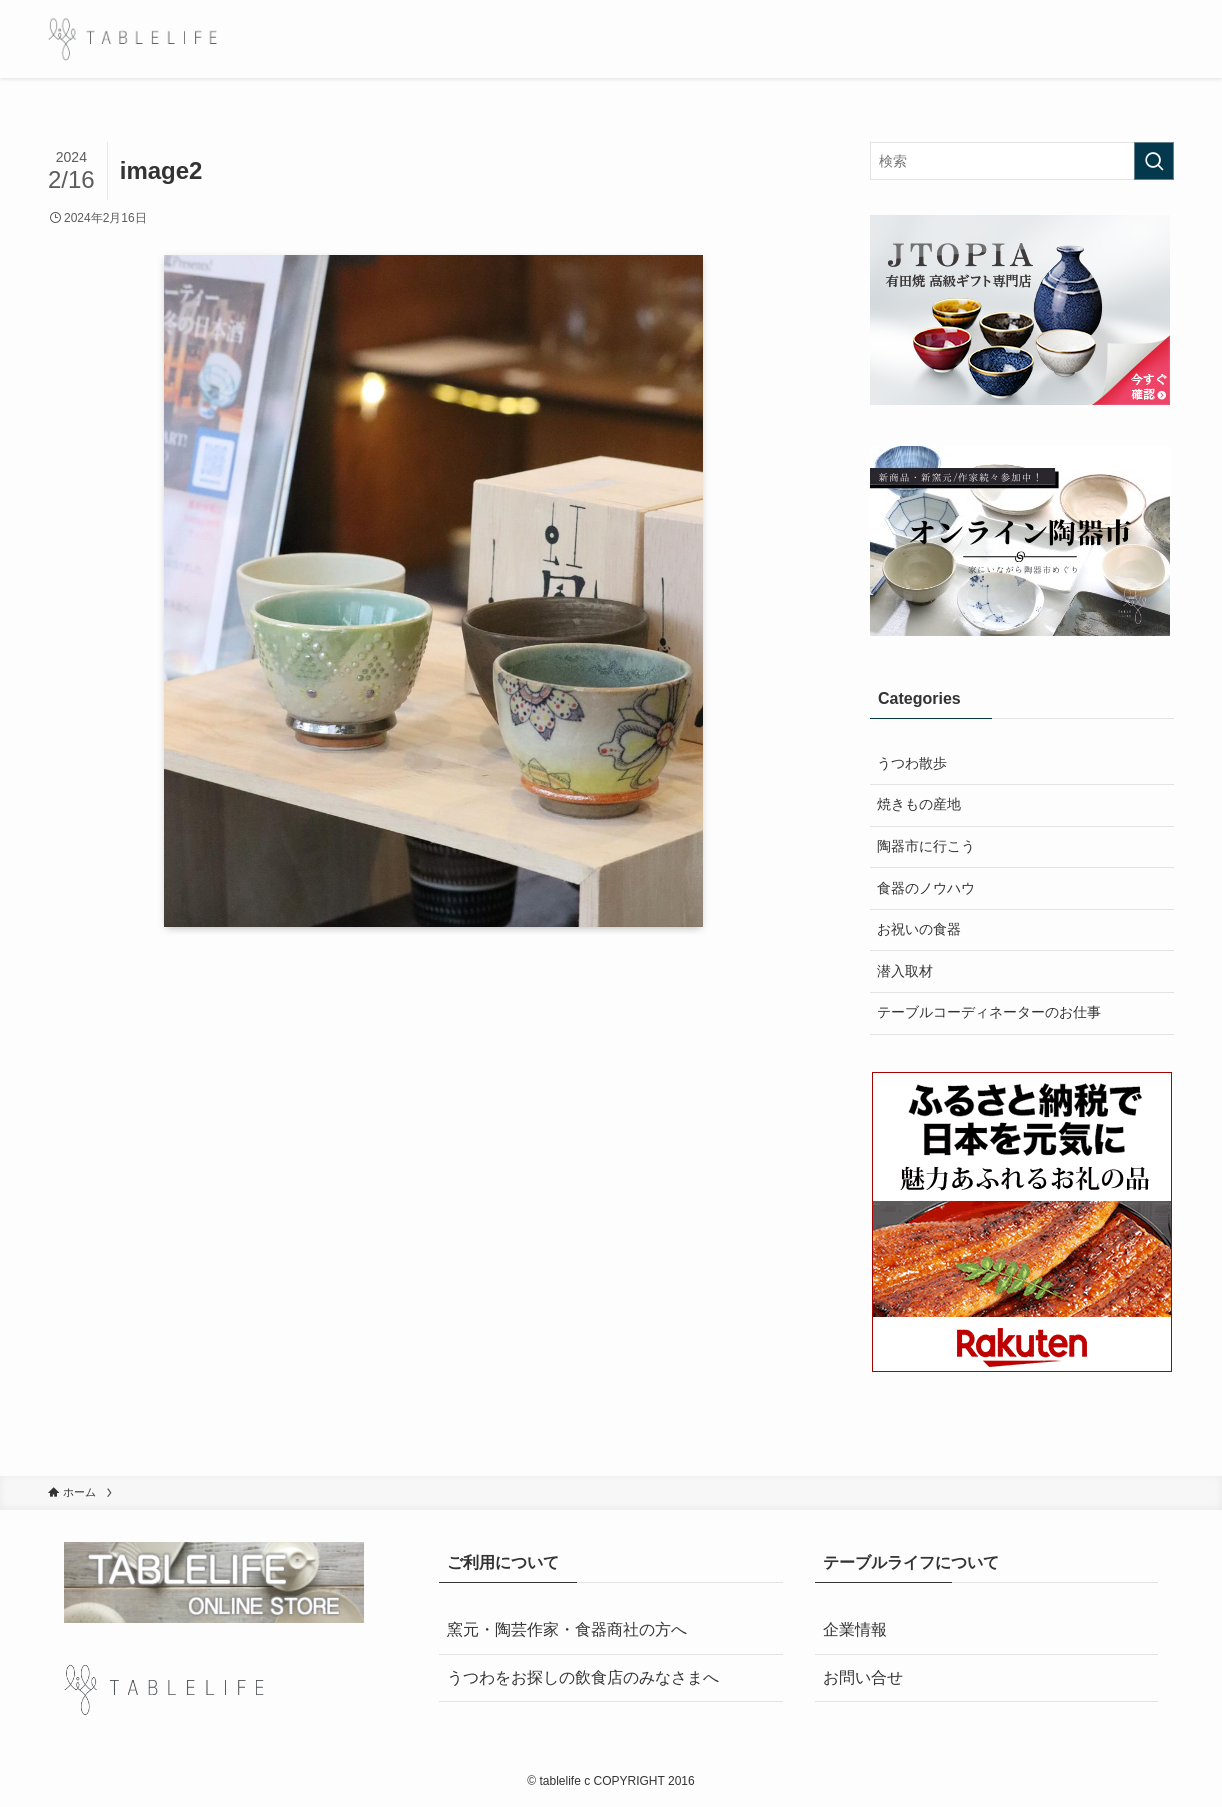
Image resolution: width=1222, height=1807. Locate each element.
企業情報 (855, 1629)
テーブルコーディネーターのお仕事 (989, 1012)
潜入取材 (905, 971)
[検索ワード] (1022, 161)
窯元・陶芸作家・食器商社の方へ (567, 1629)
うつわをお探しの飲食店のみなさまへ (583, 1677)
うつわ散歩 (912, 763)
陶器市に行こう (926, 846)
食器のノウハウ (926, 888)
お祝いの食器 (919, 929)
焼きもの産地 (919, 804)
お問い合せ (863, 1677)
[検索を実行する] (1154, 161)
